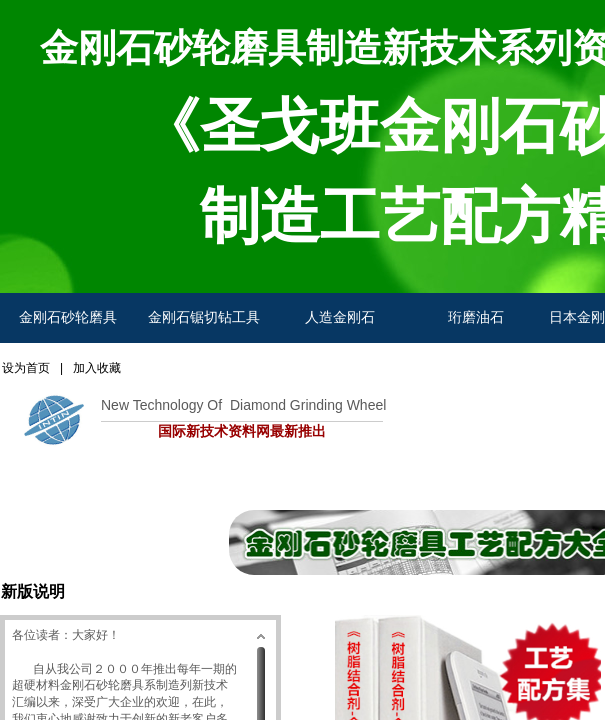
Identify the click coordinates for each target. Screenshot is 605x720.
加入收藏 (97, 368)
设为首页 (26, 368)
